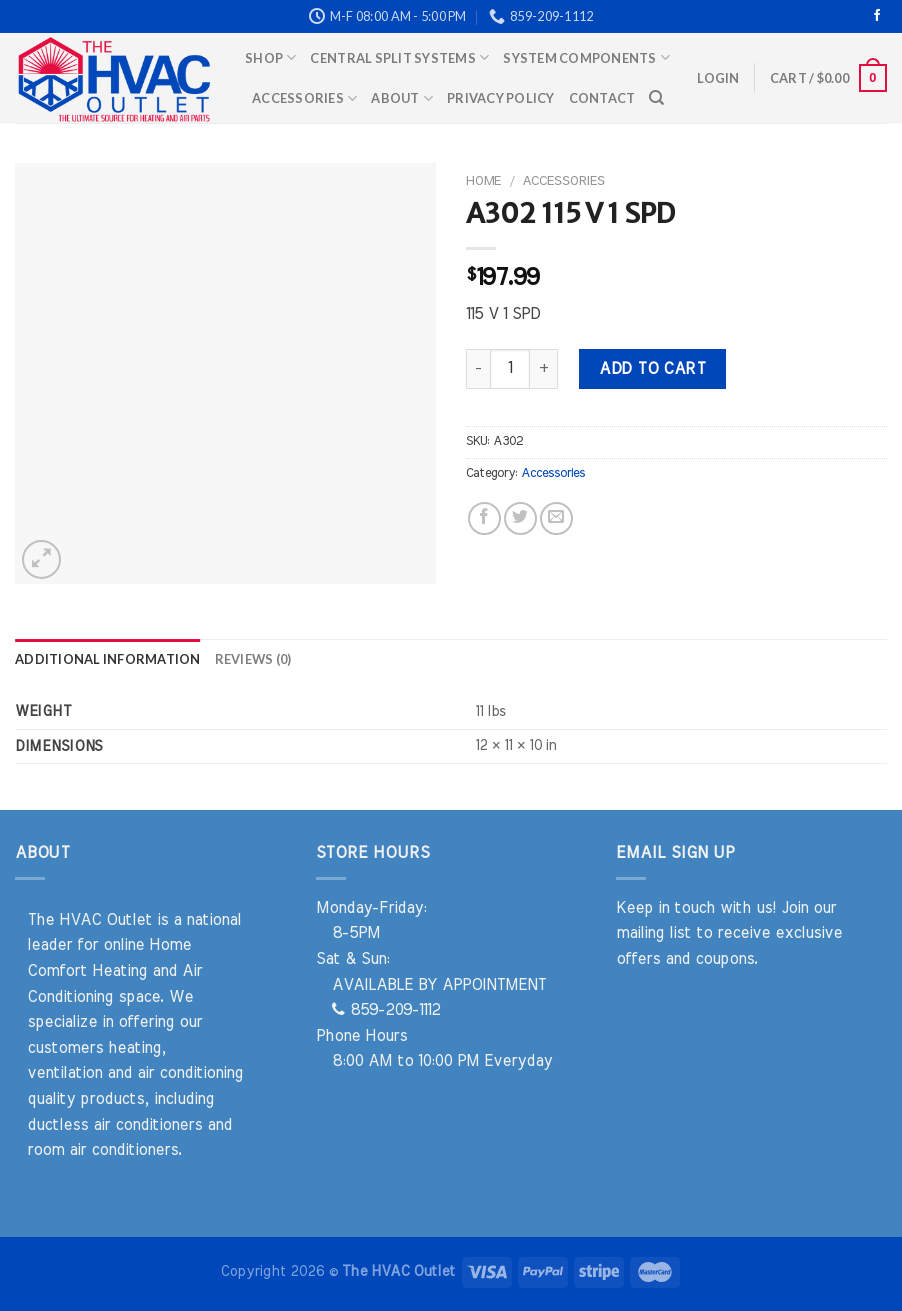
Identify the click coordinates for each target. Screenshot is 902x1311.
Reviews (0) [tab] (253, 659)
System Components (586, 57)
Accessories (304, 98)
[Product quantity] (510, 369)
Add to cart (652, 369)
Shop (270, 57)
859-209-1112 (386, 1010)
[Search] (656, 98)
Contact (602, 98)
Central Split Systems (399, 57)
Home (483, 181)
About (402, 98)
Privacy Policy (501, 98)
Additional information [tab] (108, 659)
